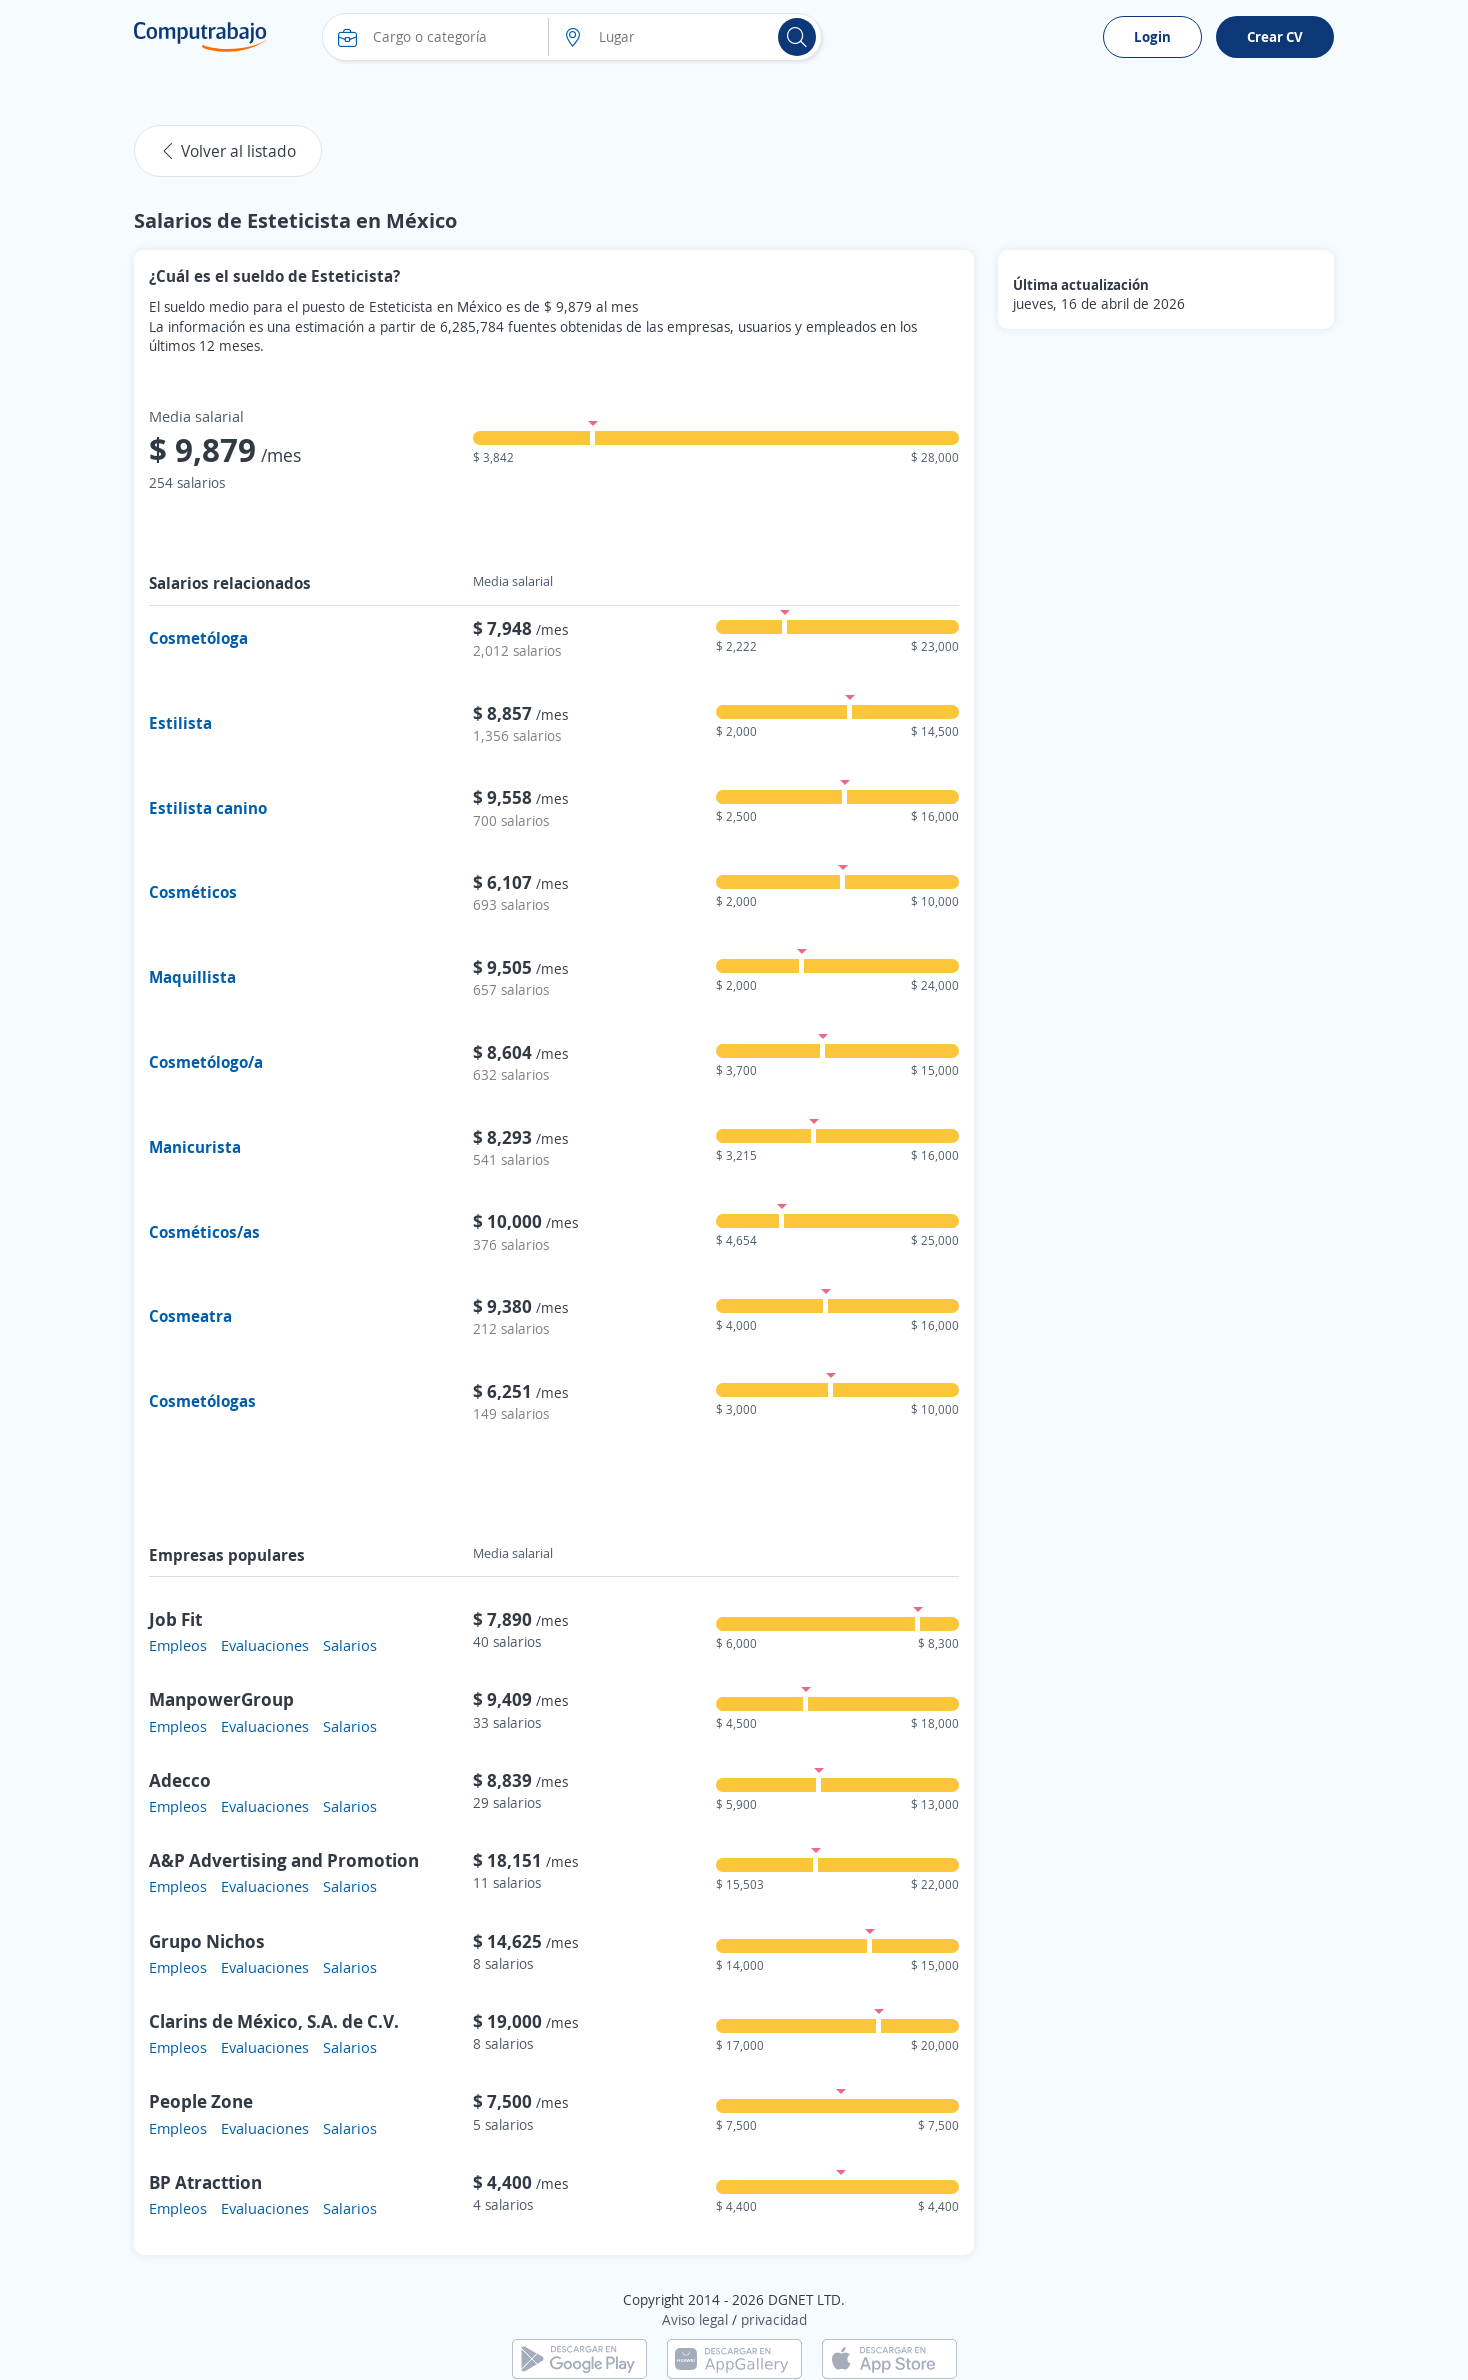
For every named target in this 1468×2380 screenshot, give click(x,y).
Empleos (178, 1645)
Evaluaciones (265, 1645)
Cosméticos (193, 892)
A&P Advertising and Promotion (284, 1860)
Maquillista (192, 977)
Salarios (350, 1645)
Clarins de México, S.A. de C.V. (274, 2021)
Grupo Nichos (207, 1941)
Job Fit (175, 1619)
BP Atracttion (205, 2182)
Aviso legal (695, 2319)
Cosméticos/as (204, 1232)
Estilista (180, 723)
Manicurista (195, 1147)
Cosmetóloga (198, 638)
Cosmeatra (190, 1316)
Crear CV (1275, 36)
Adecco (180, 1780)
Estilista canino (208, 808)
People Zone (201, 2101)
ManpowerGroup (221, 1699)
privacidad (774, 2319)
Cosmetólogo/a (206, 1062)
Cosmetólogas (202, 1401)
